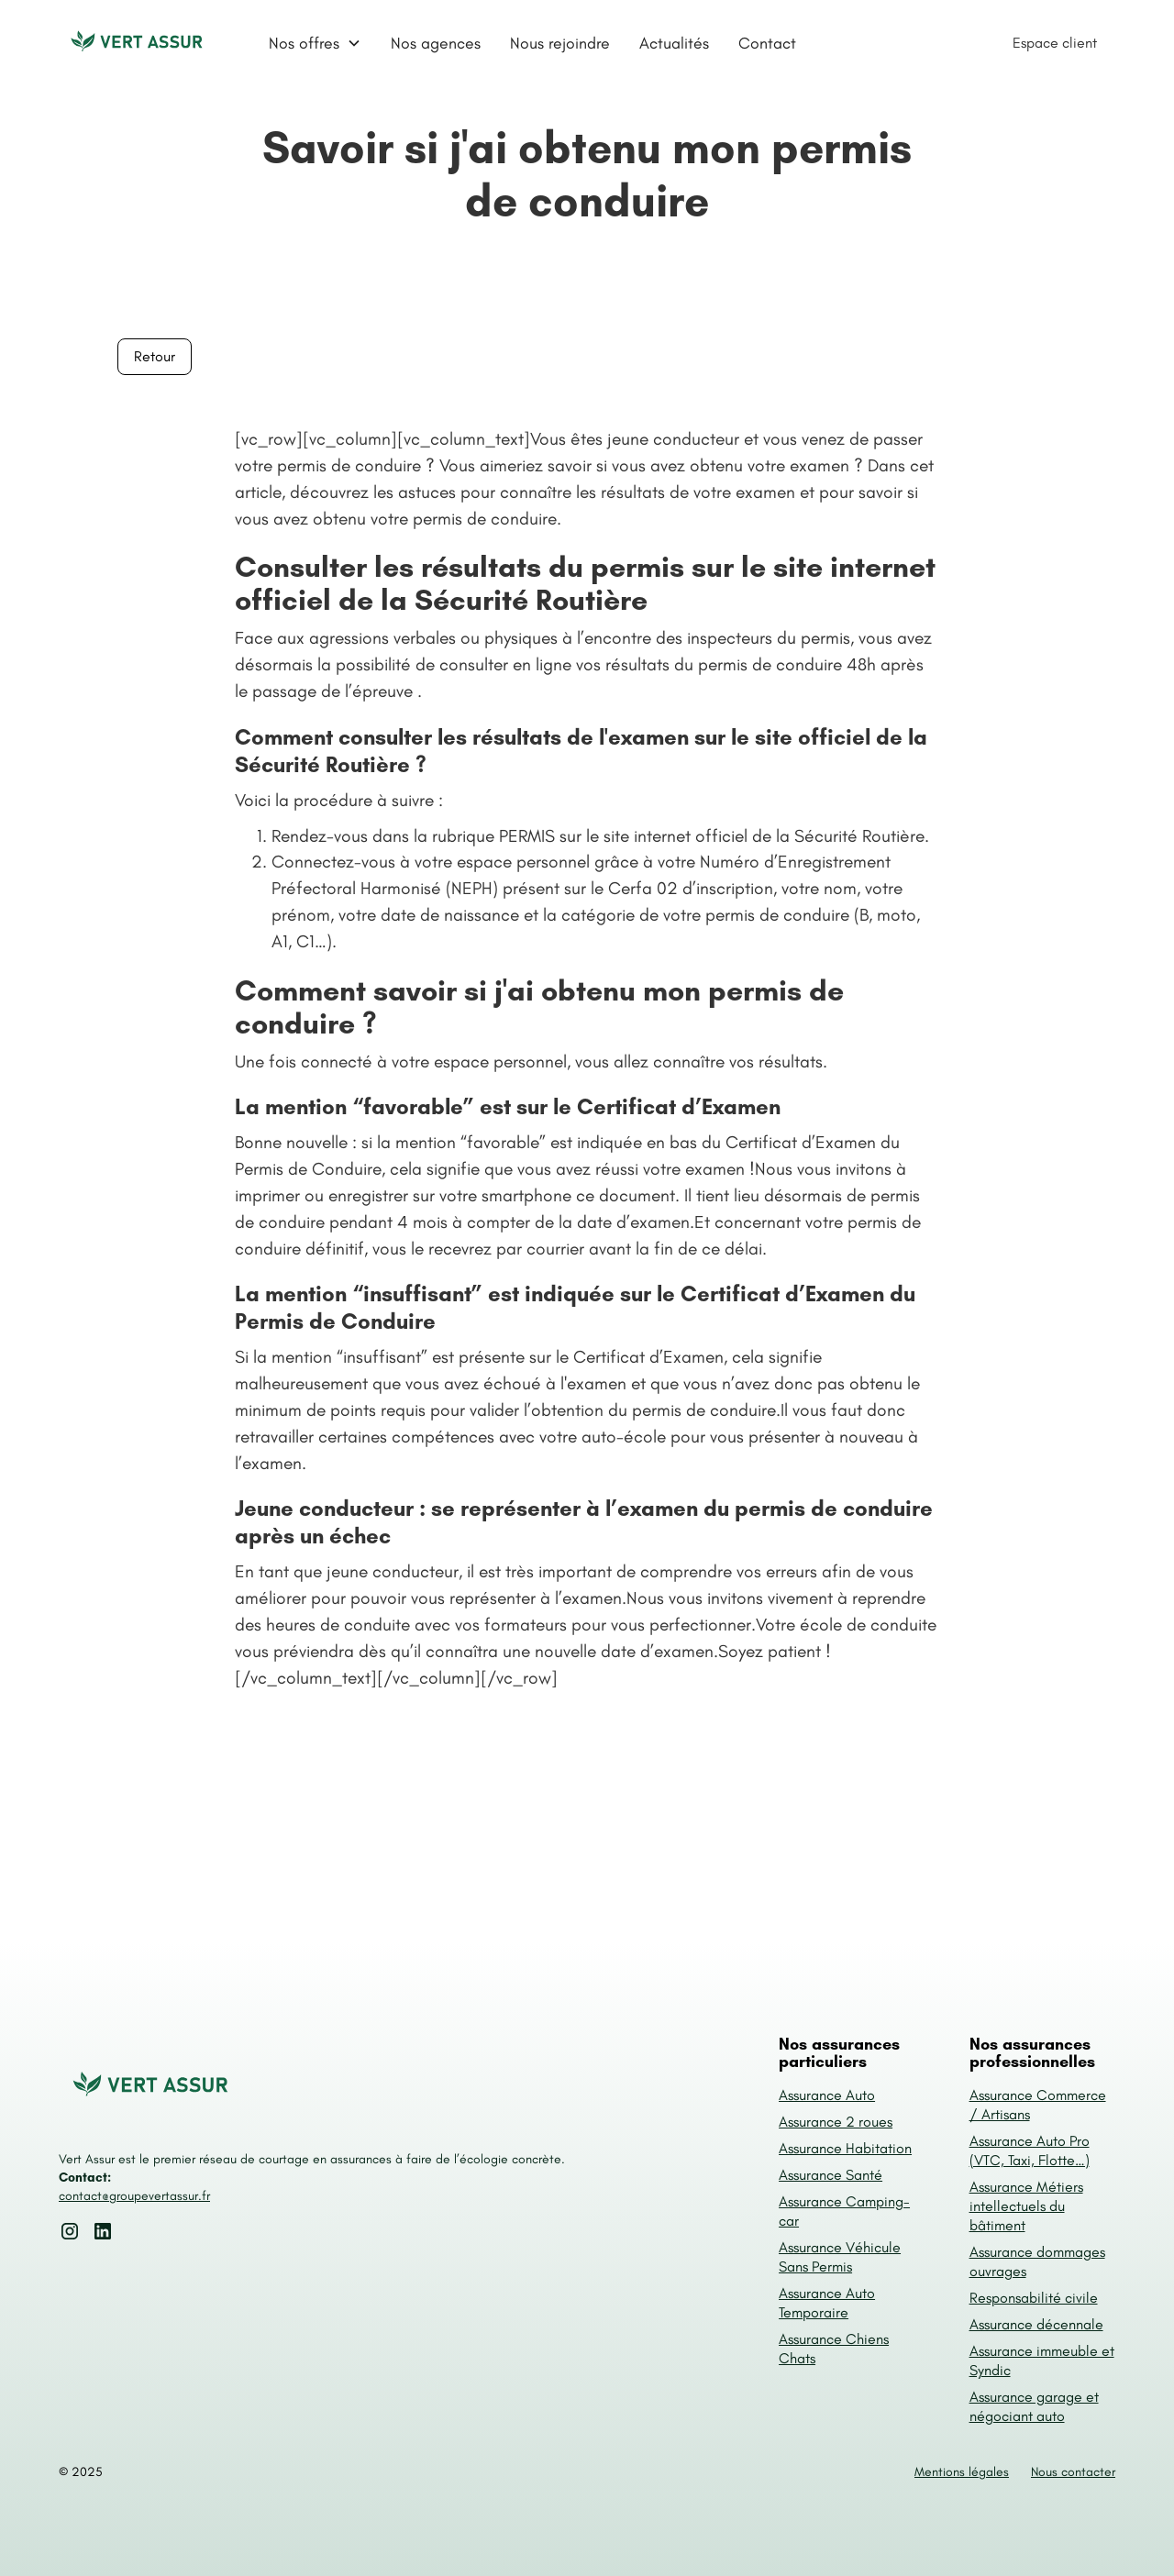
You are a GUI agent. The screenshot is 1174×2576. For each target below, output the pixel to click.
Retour (154, 356)
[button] (315, 43)
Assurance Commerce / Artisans (1037, 2104)
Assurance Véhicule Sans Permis (840, 2257)
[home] (137, 42)
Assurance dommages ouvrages (1037, 2261)
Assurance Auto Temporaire (827, 2302)
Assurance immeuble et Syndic (1041, 2360)
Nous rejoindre (560, 42)
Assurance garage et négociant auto (1034, 2406)
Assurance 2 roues (835, 2121)
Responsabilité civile (1033, 2297)
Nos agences (436, 42)
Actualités (674, 42)
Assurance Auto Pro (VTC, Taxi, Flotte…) (1029, 2150)
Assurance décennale (1036, 2324)
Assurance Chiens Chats (834, 2348)
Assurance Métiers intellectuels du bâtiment (1026, 2206)
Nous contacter (1073, 2472)
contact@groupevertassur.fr (134, 2196)
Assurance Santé (830, 2175)
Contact (767, 42)
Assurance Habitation (845, 2148)
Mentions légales (961, 2472)
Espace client (1055, 42)
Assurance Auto (827, 2095)
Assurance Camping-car (844, 2211)
